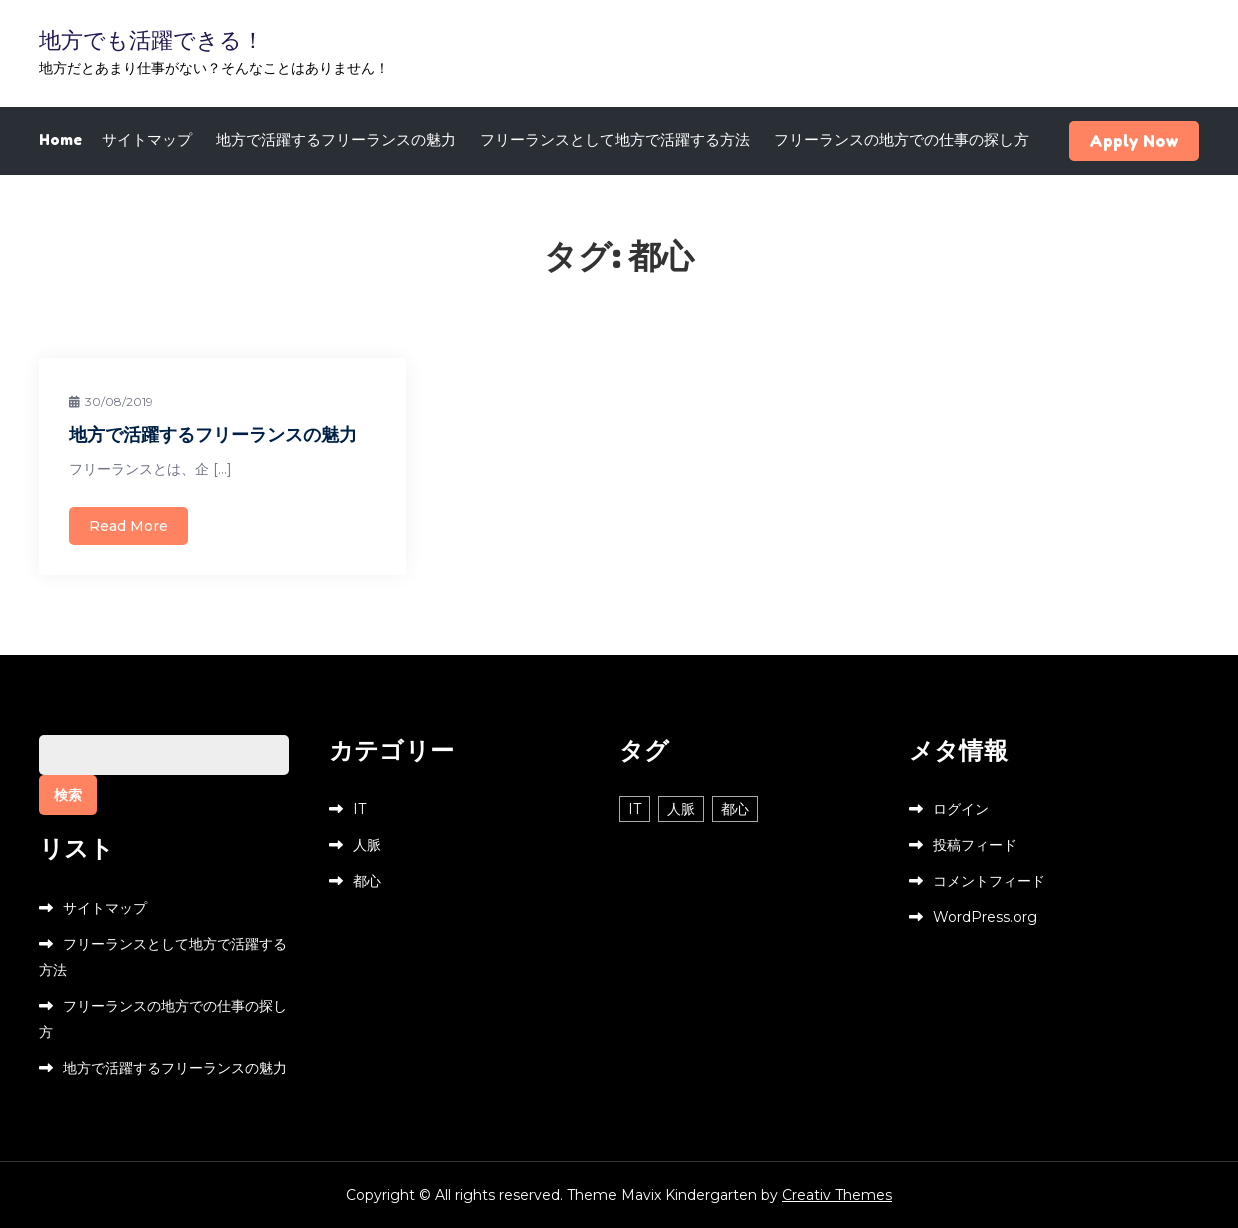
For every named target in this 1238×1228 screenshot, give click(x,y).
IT (359, 809)
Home (60, 139)
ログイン (961, 809)
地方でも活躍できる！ (151, 40)
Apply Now (1134, 141)
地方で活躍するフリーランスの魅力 (336, 139)
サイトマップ (147, 139)
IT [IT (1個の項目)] (634, 809)
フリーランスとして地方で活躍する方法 (615, 139)
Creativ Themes (837, 1195)
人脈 (367, 845)
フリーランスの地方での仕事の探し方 (901, 139)
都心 (367, 881)
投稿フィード (975, 845)
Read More (128, 526)
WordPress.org (985, 917)
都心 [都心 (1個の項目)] (735, 809)
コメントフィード (989, 881)
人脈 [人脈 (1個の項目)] (681, 809)
